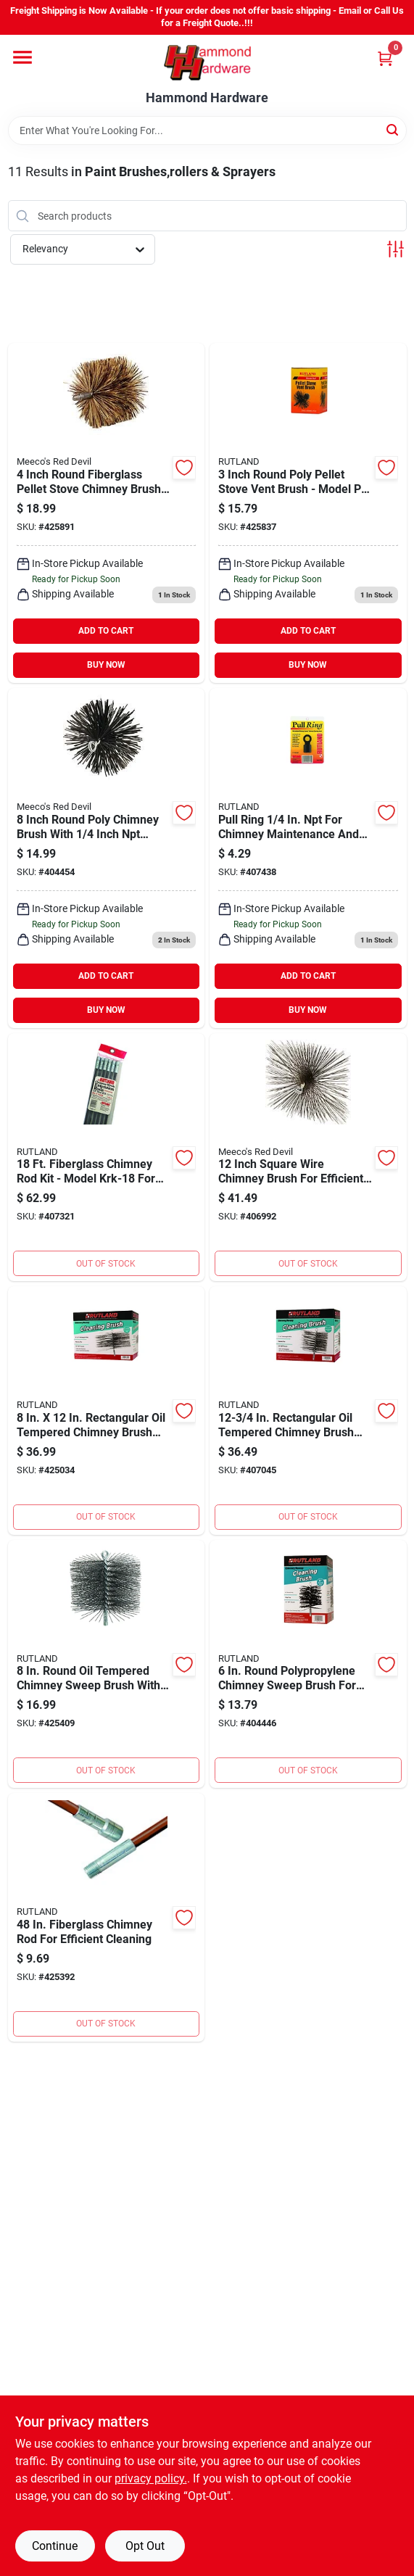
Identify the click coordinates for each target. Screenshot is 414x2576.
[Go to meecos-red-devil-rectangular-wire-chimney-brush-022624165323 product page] (308, 1410)
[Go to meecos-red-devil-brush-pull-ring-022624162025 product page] (308, 858)
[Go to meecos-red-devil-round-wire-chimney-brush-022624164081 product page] (106, 1664)
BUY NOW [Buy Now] (106, 665)
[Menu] (22, 57)
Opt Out (145, 2546)
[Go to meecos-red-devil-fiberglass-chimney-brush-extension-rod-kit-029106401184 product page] (106, 1157)
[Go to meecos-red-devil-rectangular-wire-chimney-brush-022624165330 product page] (106, 1410)
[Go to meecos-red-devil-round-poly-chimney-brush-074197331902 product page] (106, 858)
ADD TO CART (105, 631)
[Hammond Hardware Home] (207, 62)
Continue (55, 2546)
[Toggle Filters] (395, 249)
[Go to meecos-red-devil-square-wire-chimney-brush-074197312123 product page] (308, 1157)
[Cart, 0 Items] (385, 58)
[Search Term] (207, 130)
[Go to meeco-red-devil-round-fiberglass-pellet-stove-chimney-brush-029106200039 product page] (308, 513)
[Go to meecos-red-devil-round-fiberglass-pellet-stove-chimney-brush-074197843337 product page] (106, 513)
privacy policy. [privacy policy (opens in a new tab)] (151, 2478)
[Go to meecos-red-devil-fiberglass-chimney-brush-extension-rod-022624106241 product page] (106, 1917)
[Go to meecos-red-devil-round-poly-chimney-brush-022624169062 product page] (308, 1664)
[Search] (393, 129)
